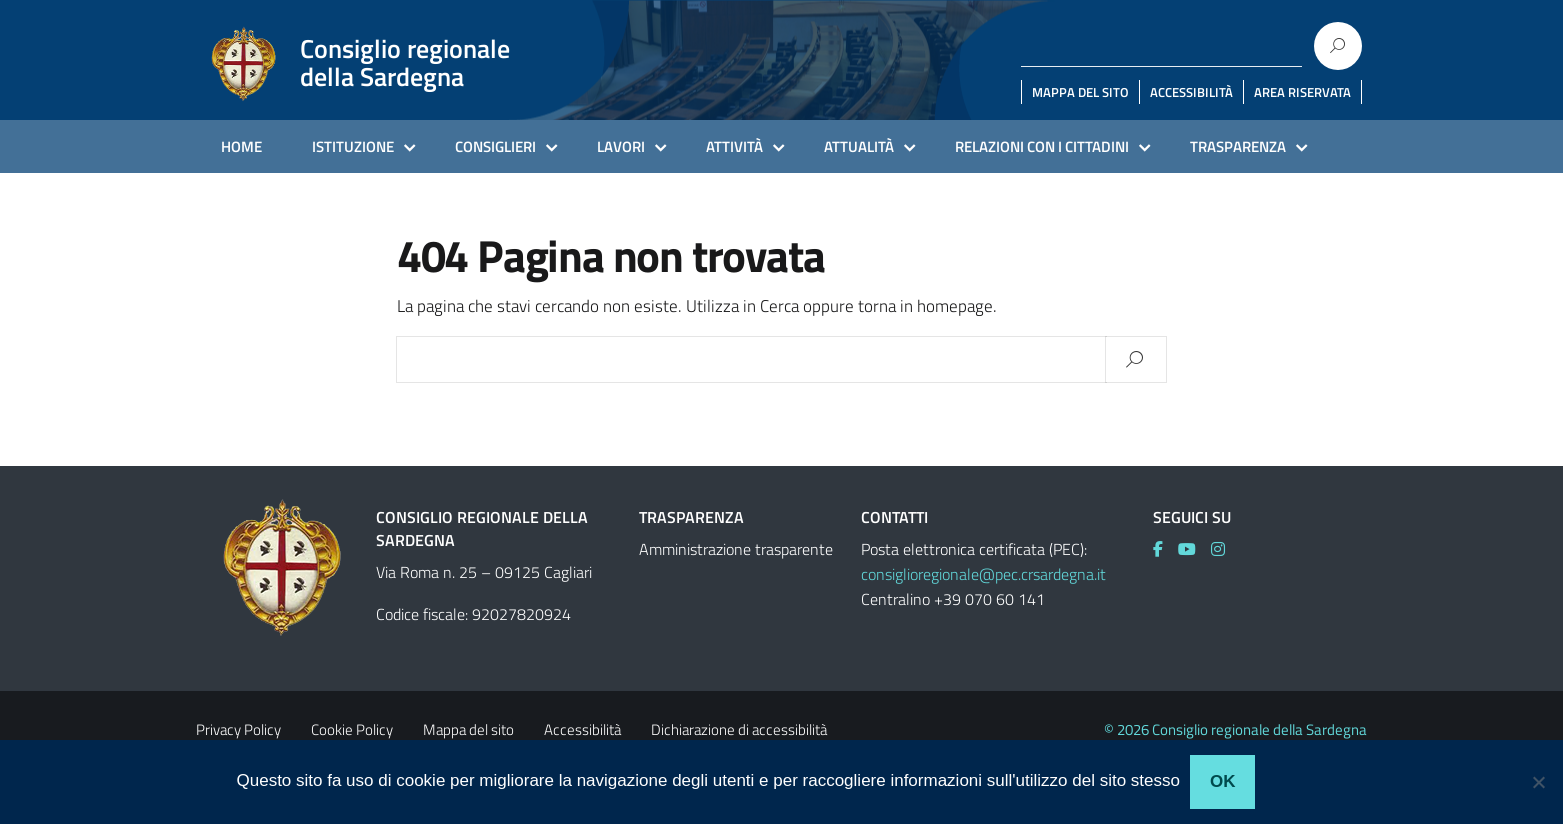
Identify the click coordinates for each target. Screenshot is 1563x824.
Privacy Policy (238, 729)
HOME (241, 146)
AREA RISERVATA (1302, 92)
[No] (1538, 782)
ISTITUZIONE (353, 146)
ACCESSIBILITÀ (1191, 92)
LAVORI (621, 146)
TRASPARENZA (1238, 146)
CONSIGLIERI (495, 146)
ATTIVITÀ (734, 146)
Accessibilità (582, 729)
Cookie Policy (352, 729)
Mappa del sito (468, 729)
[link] (1165, 549)
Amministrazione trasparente (736, 549)
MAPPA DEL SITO (1080, 92)
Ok (1223, 781)
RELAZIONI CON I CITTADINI (1042, 146)
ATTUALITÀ (859, 146)
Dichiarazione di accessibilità (739, 729)
